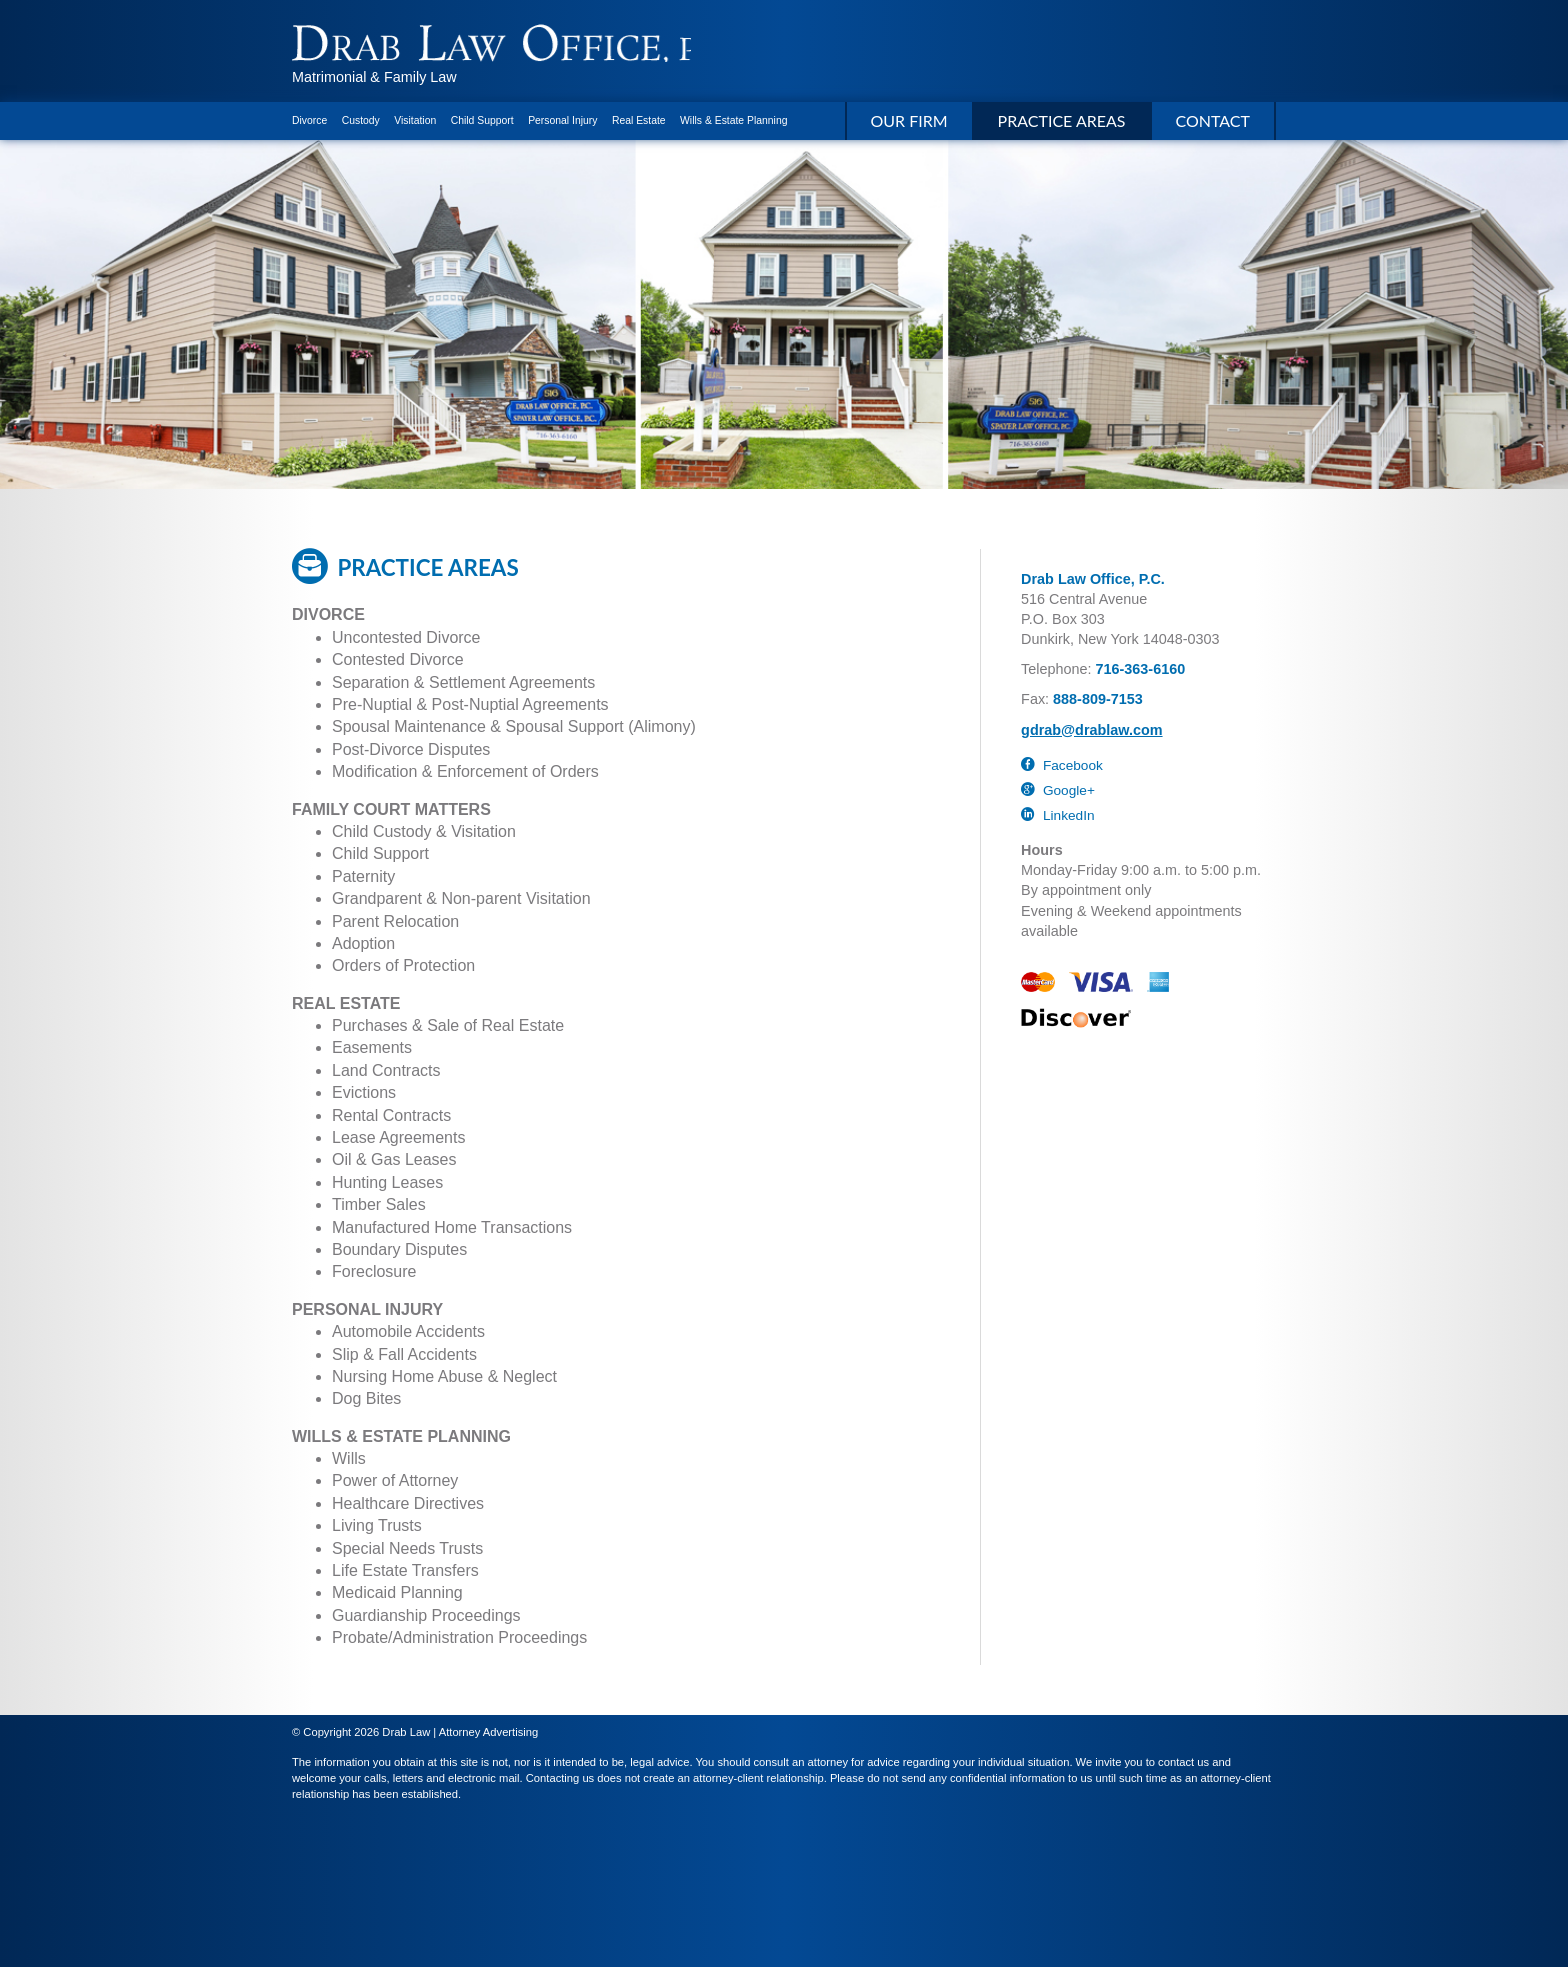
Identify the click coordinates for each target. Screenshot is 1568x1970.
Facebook (1062, 768)
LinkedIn (1057, 818)
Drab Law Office (507, 44)
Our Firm (909, 123)
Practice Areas (1062, 123)
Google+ (1058, 793)
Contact (1213, 123)
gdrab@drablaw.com (1091, 733)
